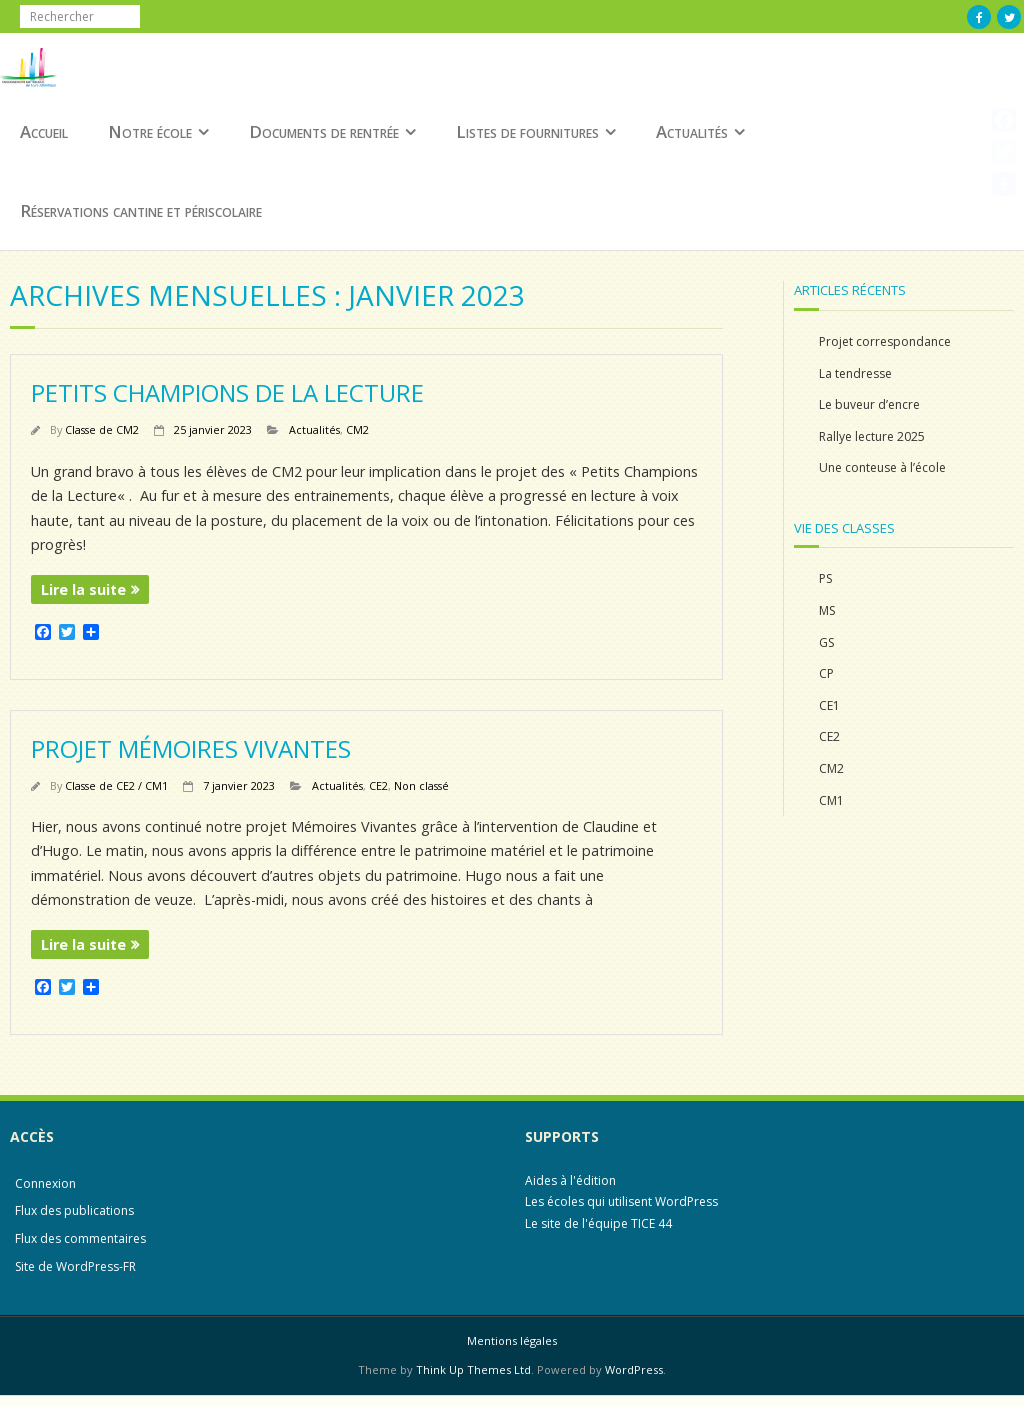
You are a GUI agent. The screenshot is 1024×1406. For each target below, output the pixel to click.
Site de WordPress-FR (75, 1266)
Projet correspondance (885, 341)
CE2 (378, 785)
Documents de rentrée (324, 131)
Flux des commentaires (80, 1238)
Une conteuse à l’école (882, 467)
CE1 (829, 705)
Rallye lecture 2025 (872, 436)
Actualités (692, 131)
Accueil (44, 131)
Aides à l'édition (570, 1180)
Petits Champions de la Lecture (227, 392)
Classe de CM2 (102, 429)
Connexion (45, 1183)
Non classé (421, 785)
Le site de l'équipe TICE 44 (598, 1223)
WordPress (634, 1369)
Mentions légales (512, 1340)
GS (826, 642)
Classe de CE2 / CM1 (116, 785)
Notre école (150, 131)
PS (825, 578)
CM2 (357, 429)
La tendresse (855, 373)
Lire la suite (83, 589)
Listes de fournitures (527, 131)
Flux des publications (74, 1210)
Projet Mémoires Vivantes (191, 748)
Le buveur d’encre (869, 404)
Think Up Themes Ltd (473, 1369)
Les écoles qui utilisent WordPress (621, 1201)
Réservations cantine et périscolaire (141, 210)
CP (826, 673)
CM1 (831, 800)
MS (827, 610)
